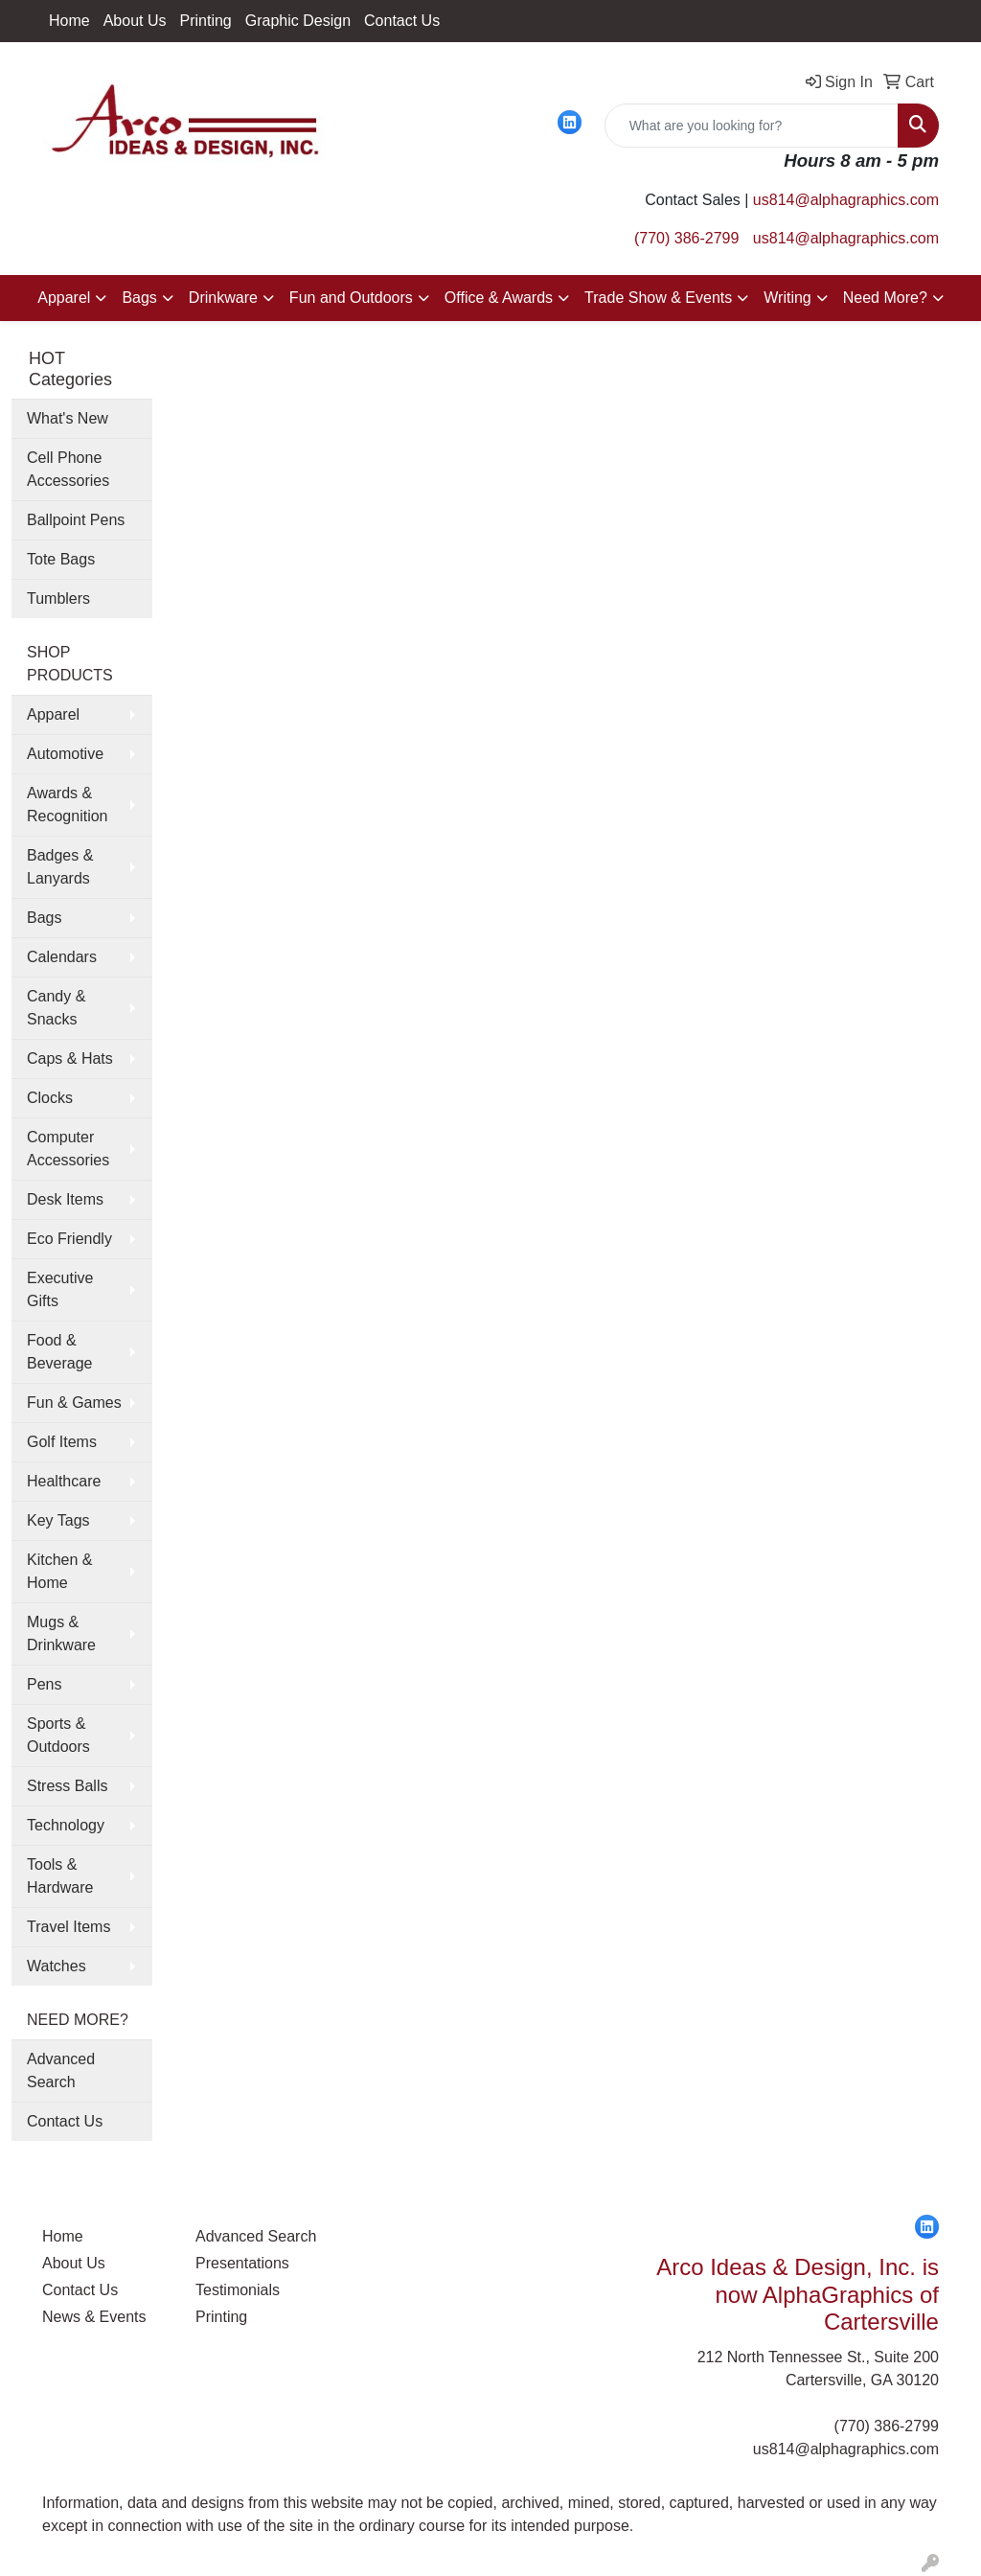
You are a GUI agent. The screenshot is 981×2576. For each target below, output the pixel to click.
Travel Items (68, 1927)
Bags (139, 297)
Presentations (242, 2263)
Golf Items (62, 1442)
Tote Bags (61, 559)
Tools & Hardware (60, 1876)
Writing (787, 297)
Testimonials (237, 2290)
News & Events (94, 2317)
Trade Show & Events (658, 297)
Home (69, 20)
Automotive (65, 754)
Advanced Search (61, 2070)
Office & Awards (499, 297)
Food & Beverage (60, 1351)
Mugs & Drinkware (61, 1633)
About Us (135, 20)
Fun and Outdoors (351, 297)
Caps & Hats (70, 1058)
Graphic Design (298, 20)
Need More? (885, 297)
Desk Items (65, 1199)
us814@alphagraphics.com (846, 200)
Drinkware (223, 297)
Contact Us (402, 20)
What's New (67, 418)
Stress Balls (67, 1786)
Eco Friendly (69, 1238)
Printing (206, 20)
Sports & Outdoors (58, 1735)
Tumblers (58, 598)
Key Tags (58, 1520)
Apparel (63, 297)
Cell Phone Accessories (68, 469)
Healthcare (64, 1481)
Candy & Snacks (56, 1007)
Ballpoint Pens (76, 520)
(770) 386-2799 (686, 238)
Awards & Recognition (67, 804)
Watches (56, 1966)
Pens (44, 1684)
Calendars (62, 957)
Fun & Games (74, 1402)
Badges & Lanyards (60, 866)
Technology (65, 1825)
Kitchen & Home (59, 1571)
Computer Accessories (68, 1148)
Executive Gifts (60, 1289)
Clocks (50, 1098)
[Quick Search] (752, 126)
